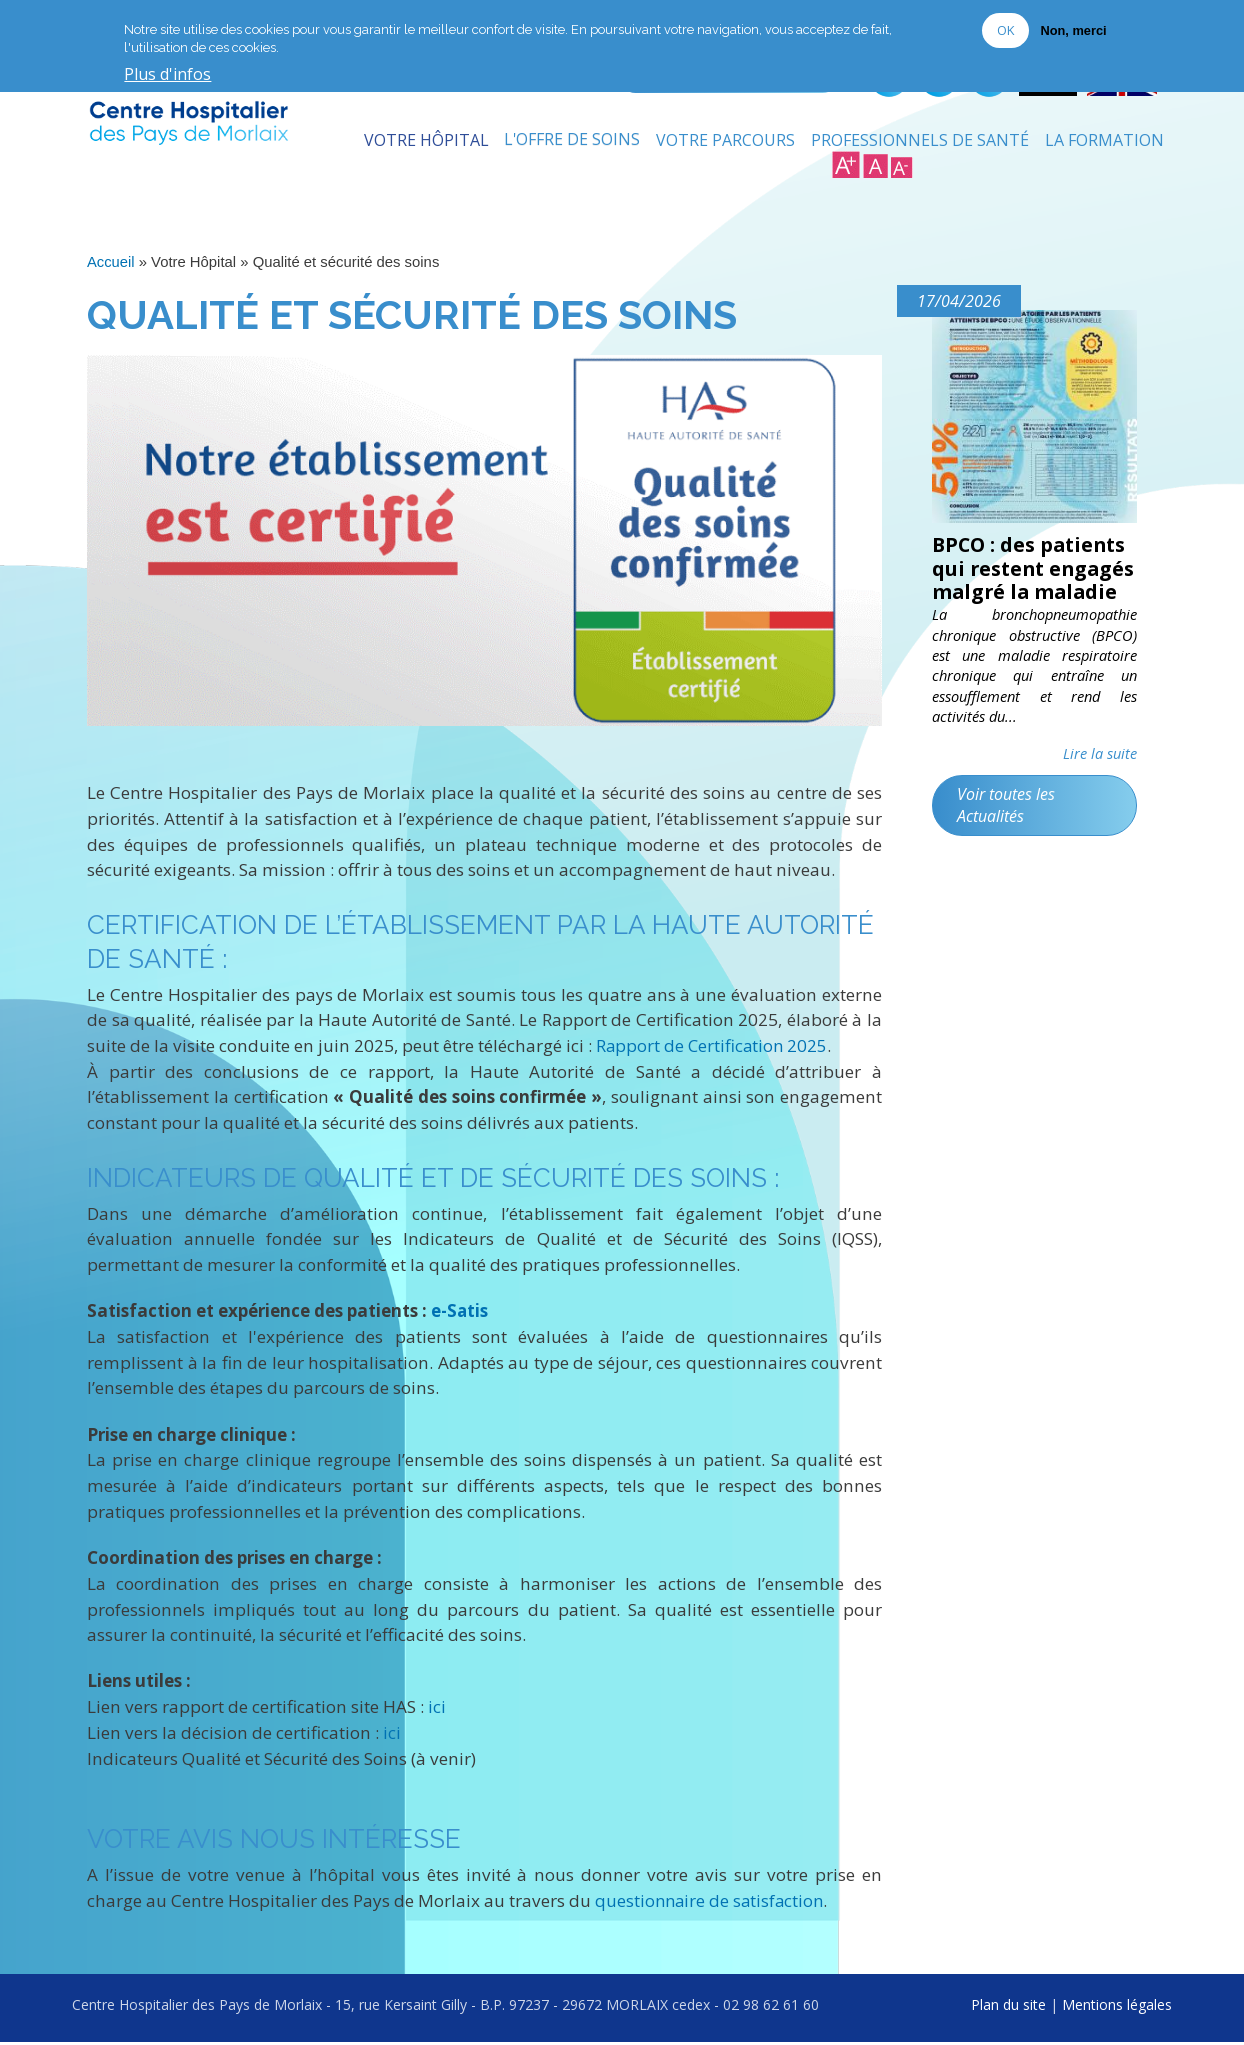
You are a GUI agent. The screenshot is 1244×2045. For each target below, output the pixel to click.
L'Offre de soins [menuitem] (571, 145)
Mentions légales (1117, 2007)
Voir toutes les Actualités (1007, 835)
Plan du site (1008, 2007)
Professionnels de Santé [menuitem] (920, 145)
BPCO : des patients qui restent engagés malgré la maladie (1032, 585)
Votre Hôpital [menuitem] (424, 145)
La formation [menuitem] (1104, 145)
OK (1005, 30)
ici (437, 1710)
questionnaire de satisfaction (712, 1903)
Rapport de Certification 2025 (713, 1049)
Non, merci (1073, 30)
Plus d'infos (167, 75)
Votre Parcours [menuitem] (725, 145)
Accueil (111, 267)
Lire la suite (1100, 784)
